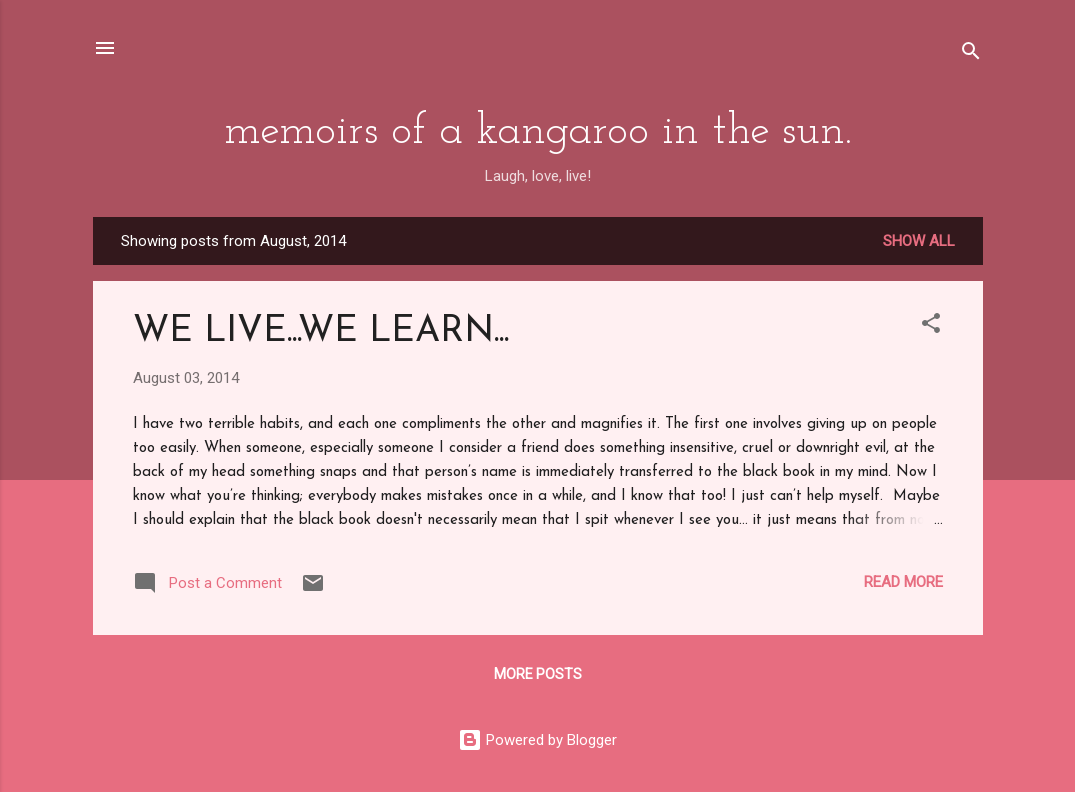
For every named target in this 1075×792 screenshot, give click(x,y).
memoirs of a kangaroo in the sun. (538, 132)
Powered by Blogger (537, 740)
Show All (919, 241)
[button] (931, 326)
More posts (538, 674)
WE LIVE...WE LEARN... (321, 332)
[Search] (971, 54)
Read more (903, 582)
